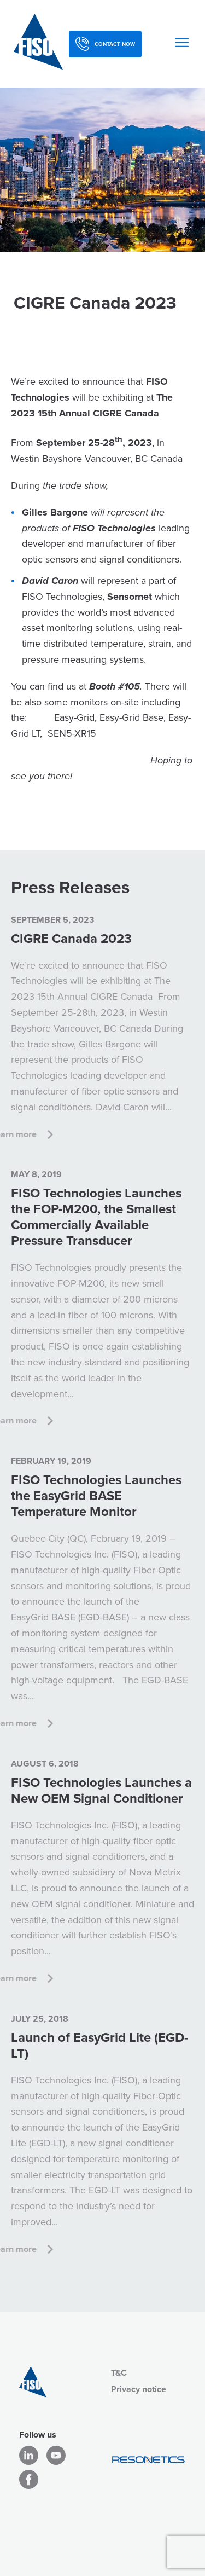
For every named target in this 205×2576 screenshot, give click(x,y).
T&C (119, 2372)
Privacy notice (138, 2389)
